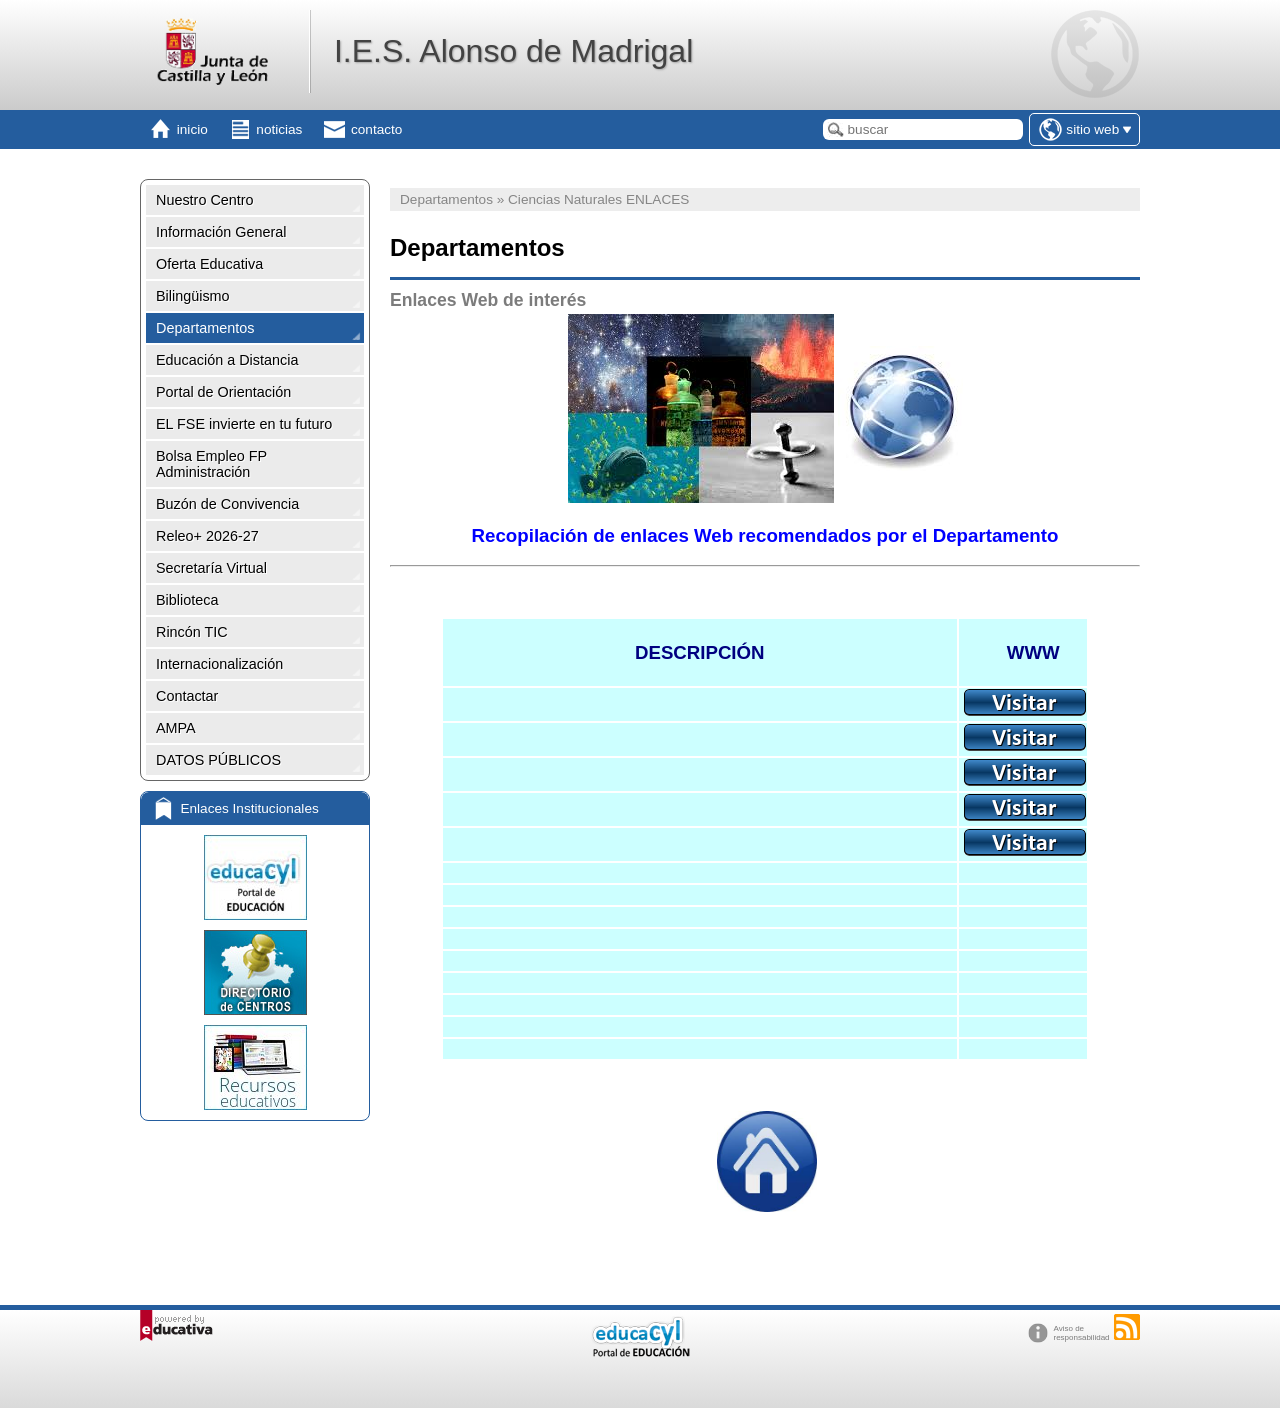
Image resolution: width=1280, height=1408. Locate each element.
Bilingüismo (193, 296)
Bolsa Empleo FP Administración (211, 464)
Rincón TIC (192, 632)
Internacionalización (219, 664)
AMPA (176, 728)
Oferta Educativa (209, 264)
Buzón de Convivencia (227, 504)
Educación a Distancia (227, 360)
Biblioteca (187, 600)
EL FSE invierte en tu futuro (244, 424)
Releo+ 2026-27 (207, 536)
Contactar (187, 696)
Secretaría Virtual (211, 568)
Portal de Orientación (223, 392)
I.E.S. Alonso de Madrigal (513, 51)
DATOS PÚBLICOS (218, 760)
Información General (221, 232)
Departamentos (205, 328)
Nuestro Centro (205, 200)
